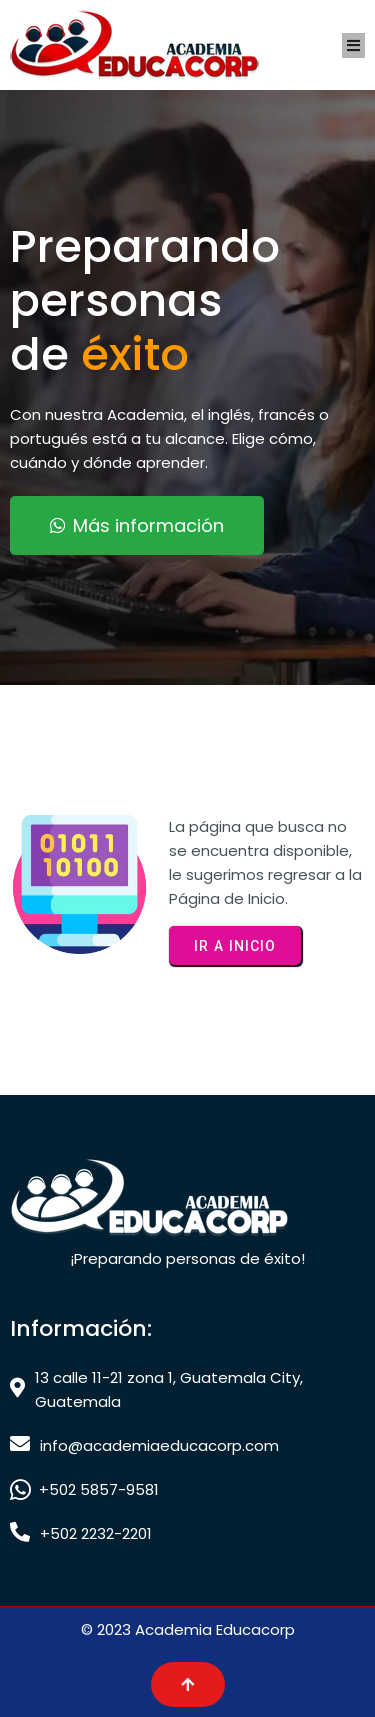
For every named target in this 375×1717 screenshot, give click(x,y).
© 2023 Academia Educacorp (188, 1629)
